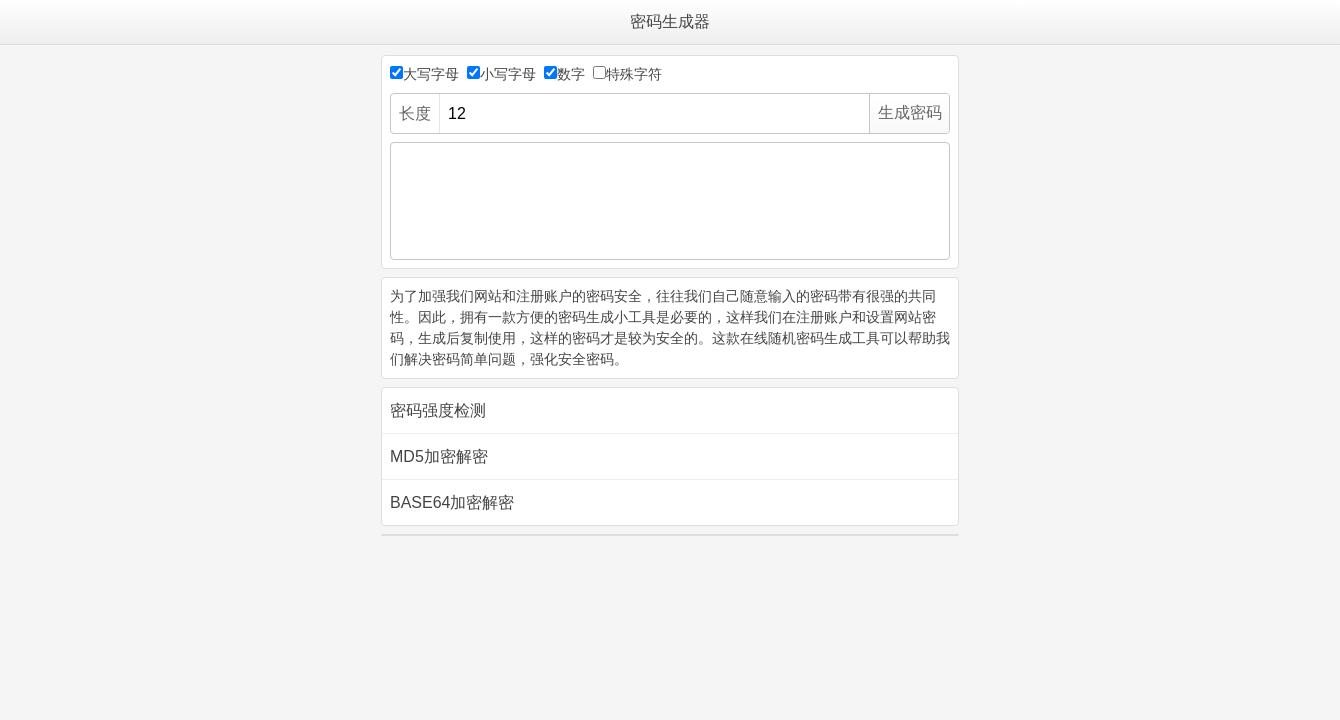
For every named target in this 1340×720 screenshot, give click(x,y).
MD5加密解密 (439, 456)
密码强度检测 (438, 410)
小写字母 (508, 74)
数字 (571, 74)
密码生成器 (670, 21)
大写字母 (431, 74)
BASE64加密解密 (452, 502)
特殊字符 (634, 74)
